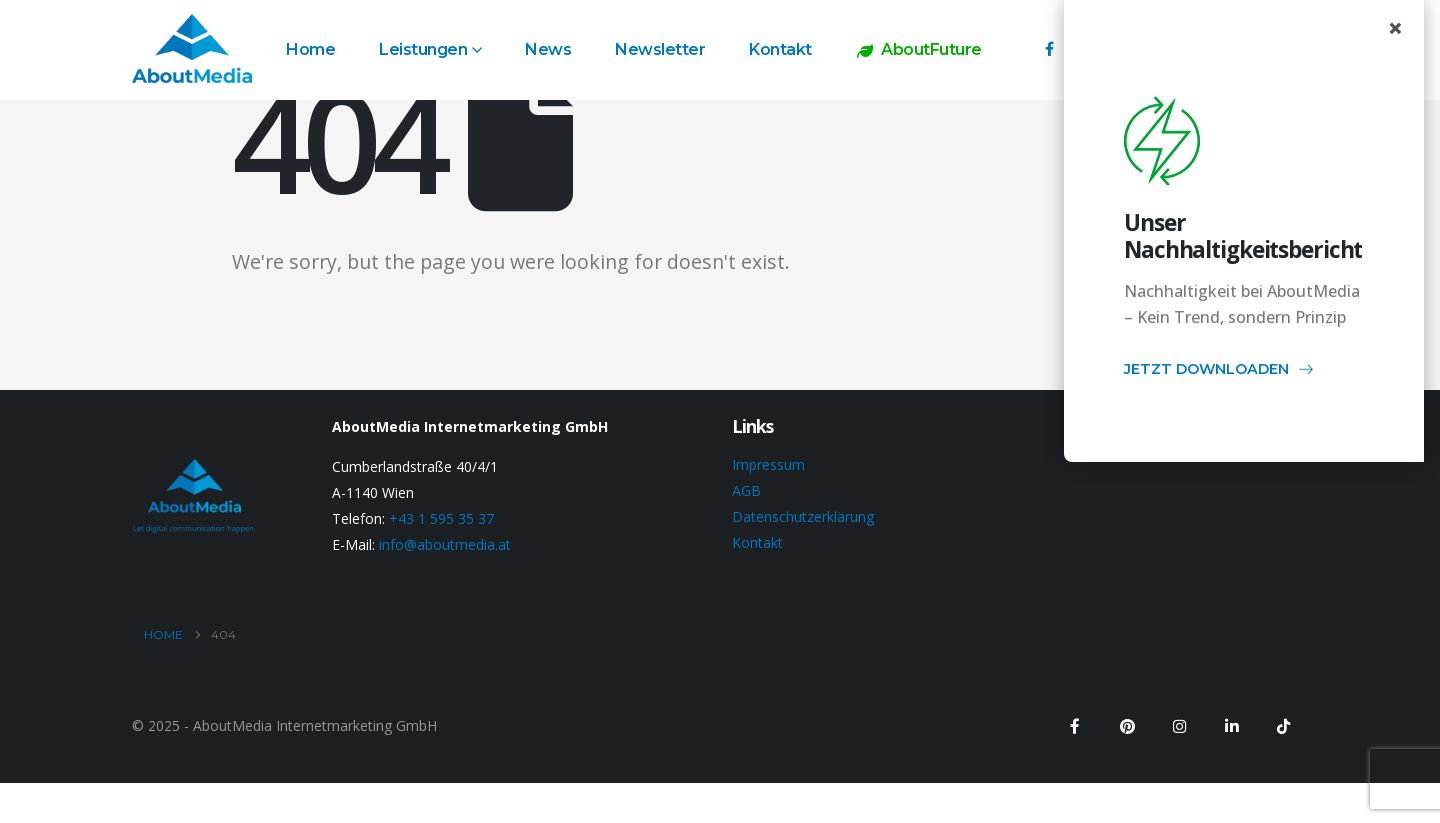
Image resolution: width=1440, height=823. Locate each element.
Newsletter (660, 49)
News (548, 49)
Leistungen (423, 49)
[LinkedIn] (1231, 726)
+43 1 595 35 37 (441, 518)
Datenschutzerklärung (803, 516)
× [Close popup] (1395, 28)
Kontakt (780, 49)
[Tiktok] (1283, 726)
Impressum (768, 464)
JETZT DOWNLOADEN (1219, 372)
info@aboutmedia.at (445, 544)
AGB (746, 490)
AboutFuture (918, 49)
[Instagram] (1179, 726)
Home (310, 49)
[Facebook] (1049, 48)
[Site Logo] (192, 48)
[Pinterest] (1127, 726)
